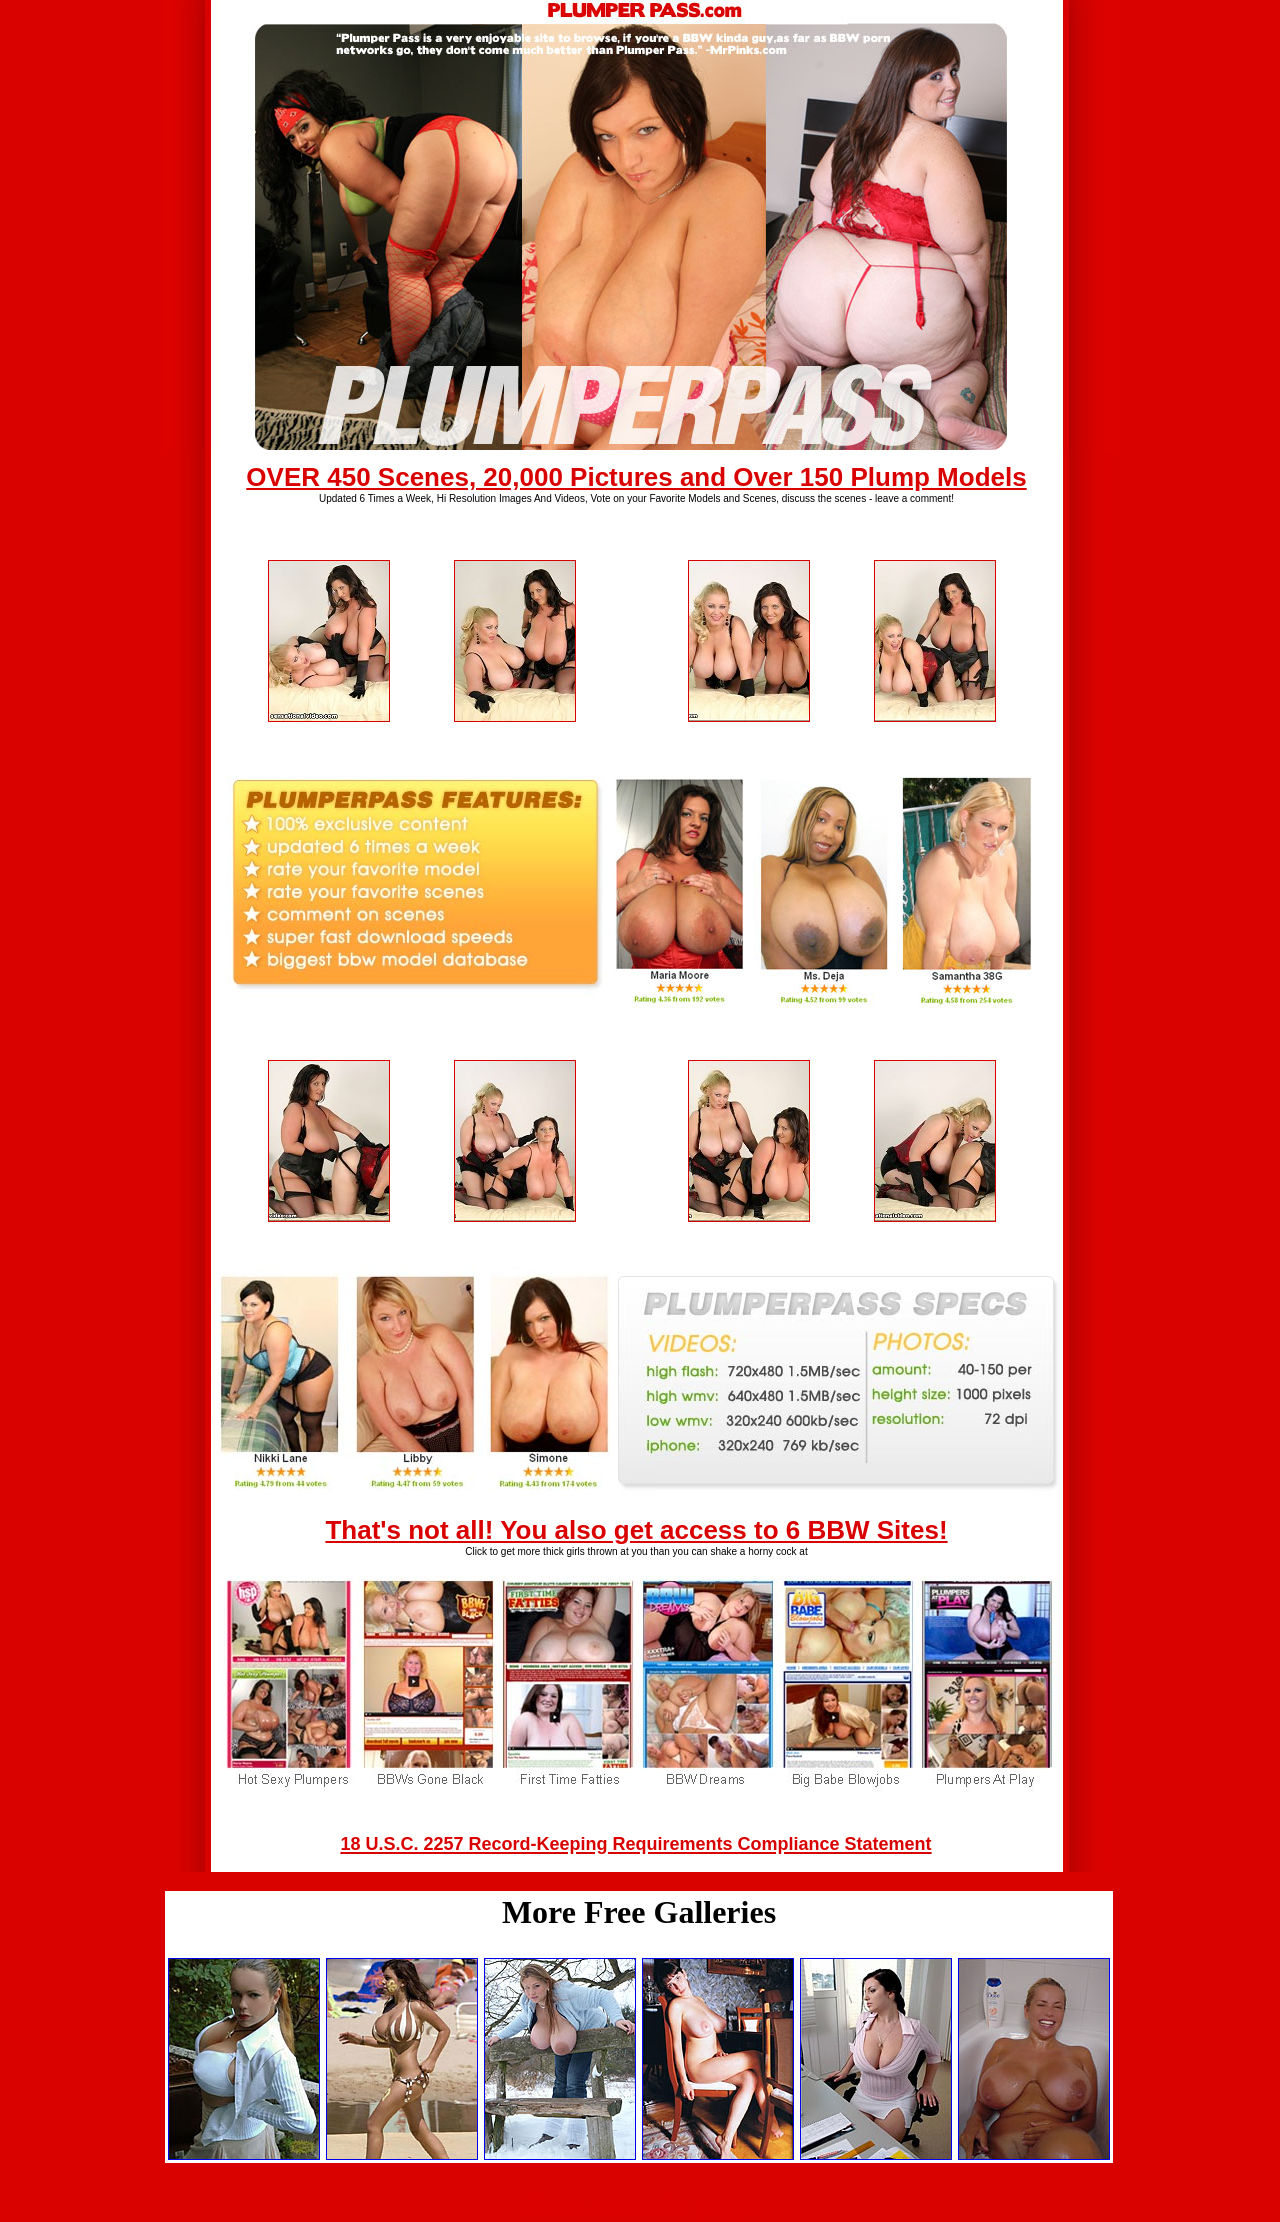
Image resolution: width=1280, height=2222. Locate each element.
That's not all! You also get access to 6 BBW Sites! (636, 1530)
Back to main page (640, 2206)
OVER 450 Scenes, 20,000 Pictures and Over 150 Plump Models (636, 477)
